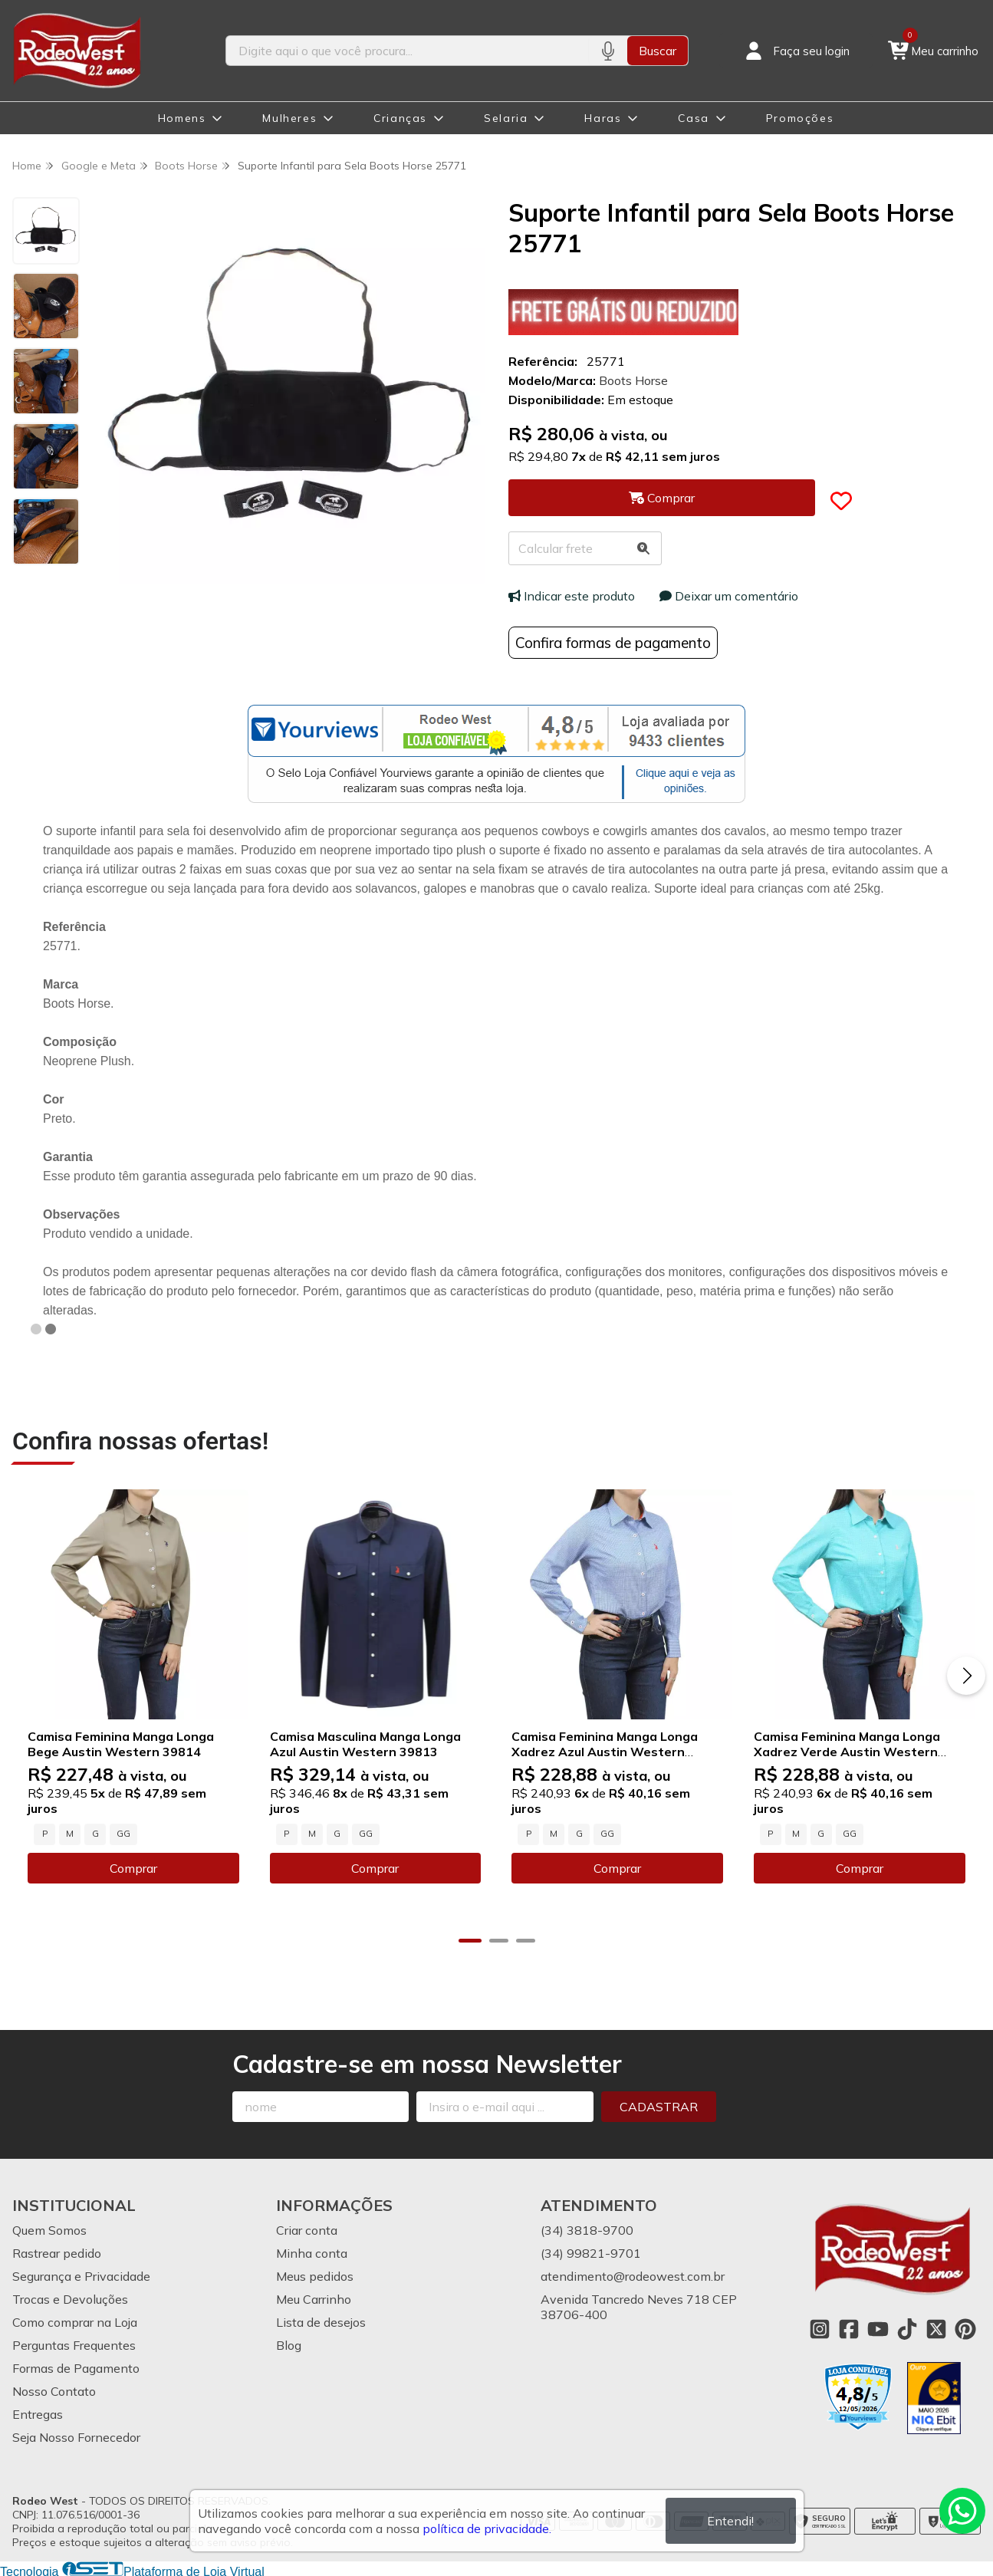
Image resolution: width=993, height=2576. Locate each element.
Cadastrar (659, 2105)
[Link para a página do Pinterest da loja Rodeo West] (965, 2327)
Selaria (506, 118)
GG (123, 1833)
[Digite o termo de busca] (407, 50)
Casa (693, 118)
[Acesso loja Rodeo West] (796, 50)
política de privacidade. (487, 2528)
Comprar (132, 1866)
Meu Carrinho (313, 2297)
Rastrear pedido (56, 2251)
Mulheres (289, 118)
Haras (602, 118)
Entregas (37, 2412)
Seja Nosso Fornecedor (76, 2435)
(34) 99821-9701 (591, 2251)
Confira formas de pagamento (613, 642)
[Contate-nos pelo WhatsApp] (962, 2511)
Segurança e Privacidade (81, 2274)
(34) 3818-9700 (587, 2228)
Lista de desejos (321, 2320)
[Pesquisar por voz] (607, 50)
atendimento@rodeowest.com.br (633, 2274)
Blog (288, 2343)
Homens (182, 118)
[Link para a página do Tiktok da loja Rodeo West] (907, 2327)
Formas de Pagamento (76, 2366)
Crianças (400, 118)
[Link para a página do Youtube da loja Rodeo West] (878, 2327)
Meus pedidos (314, 2274)
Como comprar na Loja (74, 2320)
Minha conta (311, 2251)
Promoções (800, 118)
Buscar (657, 50)
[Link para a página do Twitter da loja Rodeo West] (936, 2327)
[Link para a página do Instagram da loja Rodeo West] (819, 2327)
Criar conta (306, 2228)
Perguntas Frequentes (74, 2343)
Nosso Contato (54, 2389)
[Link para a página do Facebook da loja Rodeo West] (849, 2327)
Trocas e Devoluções (70, 2297)
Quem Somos (49, 2228)
